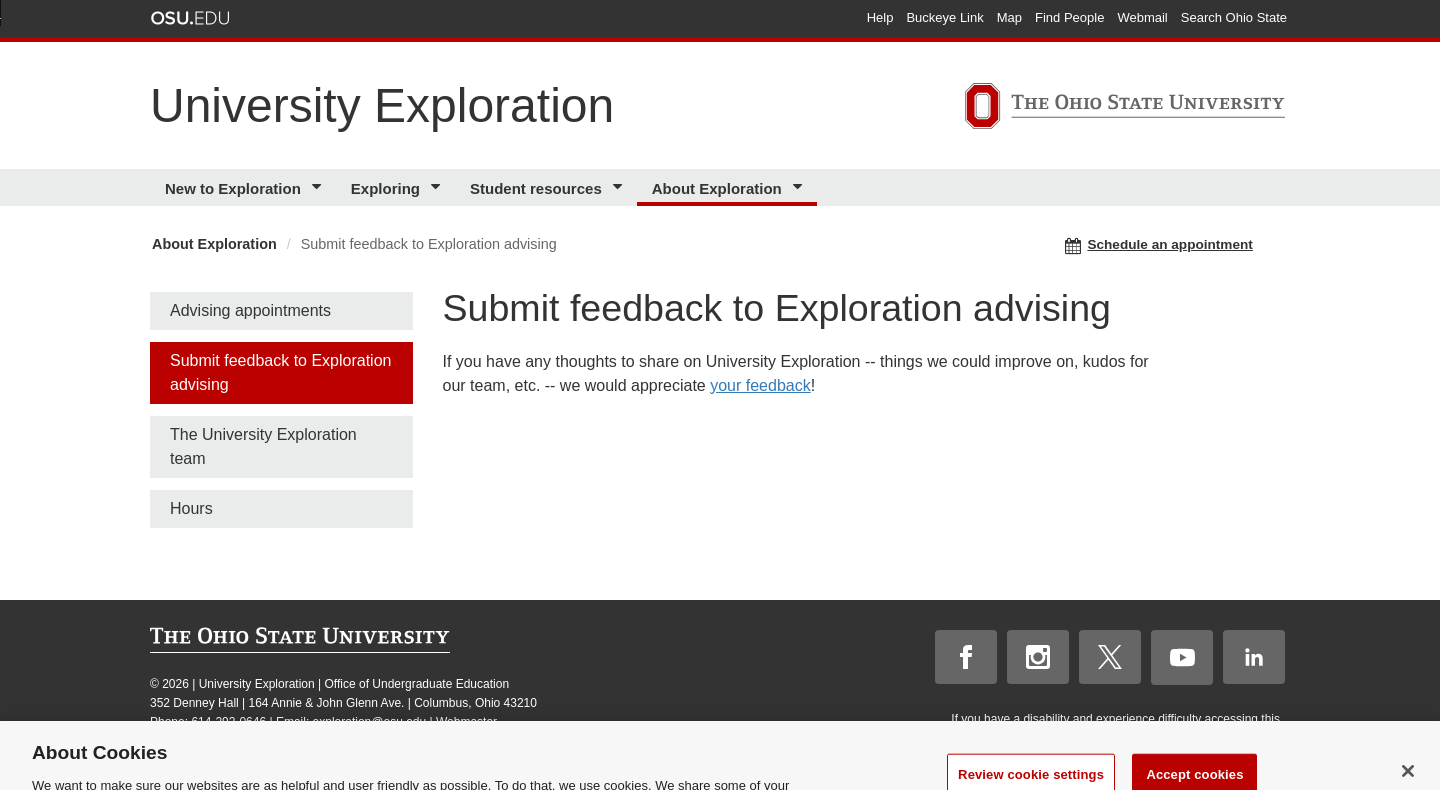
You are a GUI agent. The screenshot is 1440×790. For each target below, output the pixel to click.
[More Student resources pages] (620, 187)
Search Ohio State (1234, 17)
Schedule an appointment (1159, 245)
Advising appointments (250, 310)
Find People (1069, 17)
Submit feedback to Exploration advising (280, 372)
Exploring (385, 188)
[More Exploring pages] (438, 187)
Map (1009, 17)
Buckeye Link (944, 17)
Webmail (1142, 17)
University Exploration (382, 105)
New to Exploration (233, 188)
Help (880, 17)
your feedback (760, 385)
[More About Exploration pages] (800, 187)
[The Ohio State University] (1125, 109)
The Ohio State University (190, 18)
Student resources (536, 188)
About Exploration (717, 188)
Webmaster (466, 722)
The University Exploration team (263, 446)
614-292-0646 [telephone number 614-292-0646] (228, 722)
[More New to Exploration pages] (319, 187)
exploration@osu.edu (370, 722)
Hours (191, 508)
